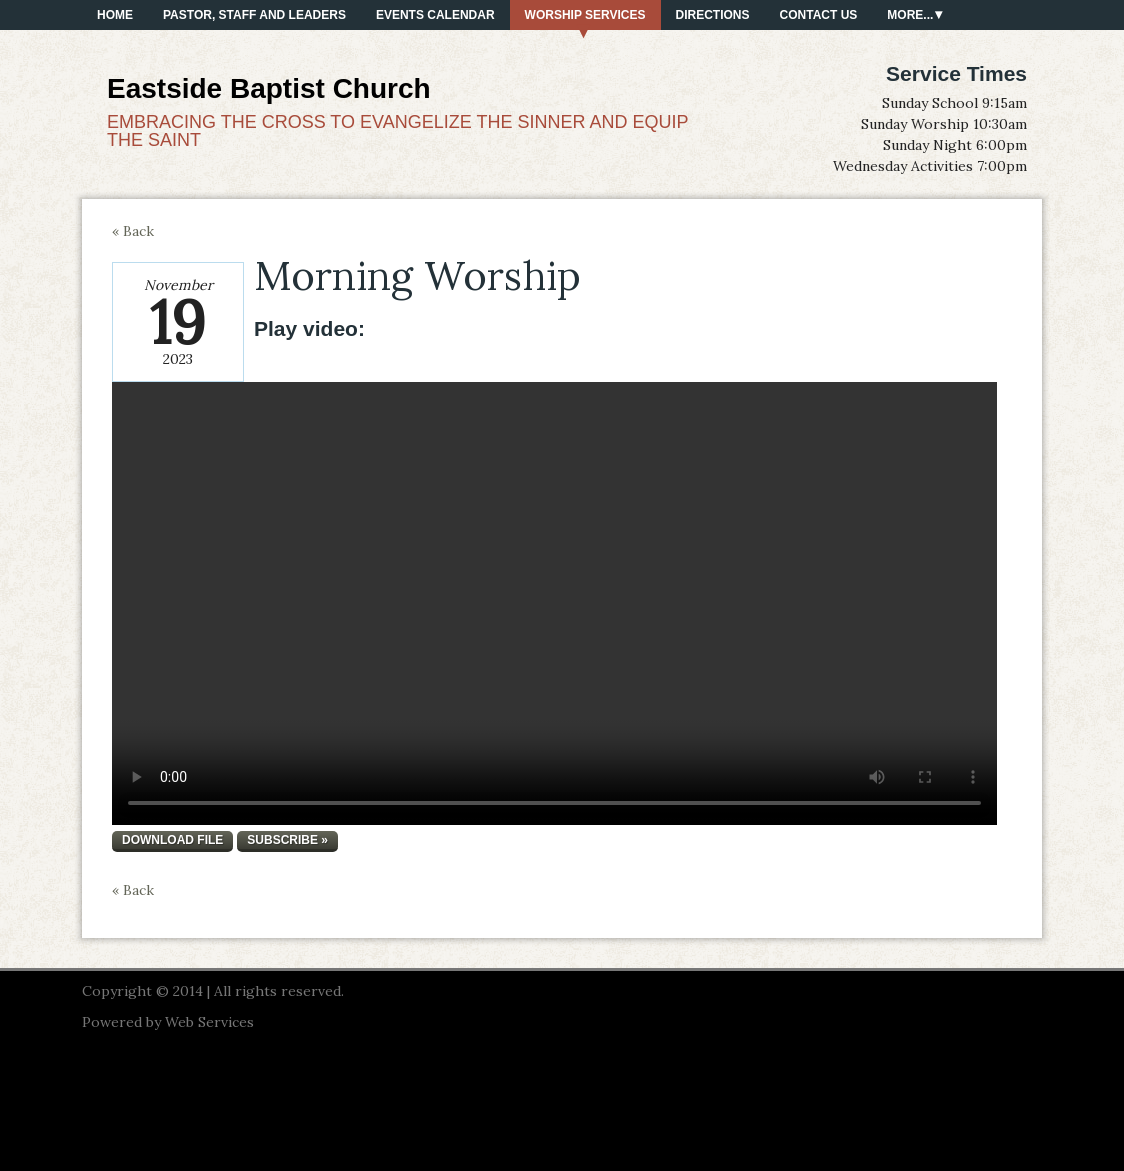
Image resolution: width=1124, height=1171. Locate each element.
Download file (172, 840)
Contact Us (819, 15)
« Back (133, 231)
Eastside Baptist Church (269, 88)
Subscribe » (287, 840)
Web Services (209, 1022)
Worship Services (585, 15)
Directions (713, 15)
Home (115, 15)
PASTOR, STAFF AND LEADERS (254, 15)
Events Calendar (435, 15)
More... (910, 15)
